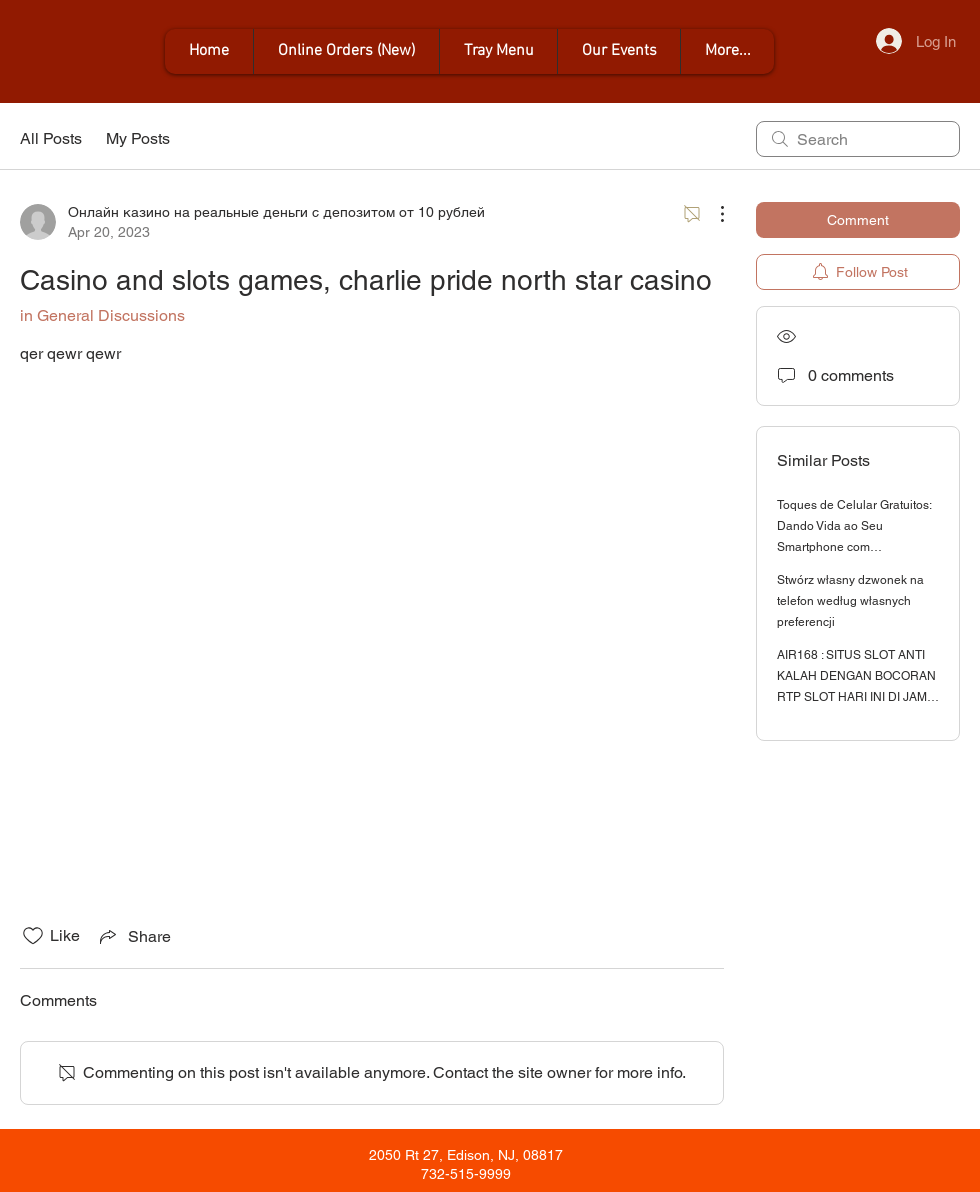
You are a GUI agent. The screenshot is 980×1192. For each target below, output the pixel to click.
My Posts (138, 138)
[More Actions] (712, 214)
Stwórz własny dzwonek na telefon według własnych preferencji (850, 601)
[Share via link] (133, 936)
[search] (858, 139)
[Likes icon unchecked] (33, 936)
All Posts (51, 138)
